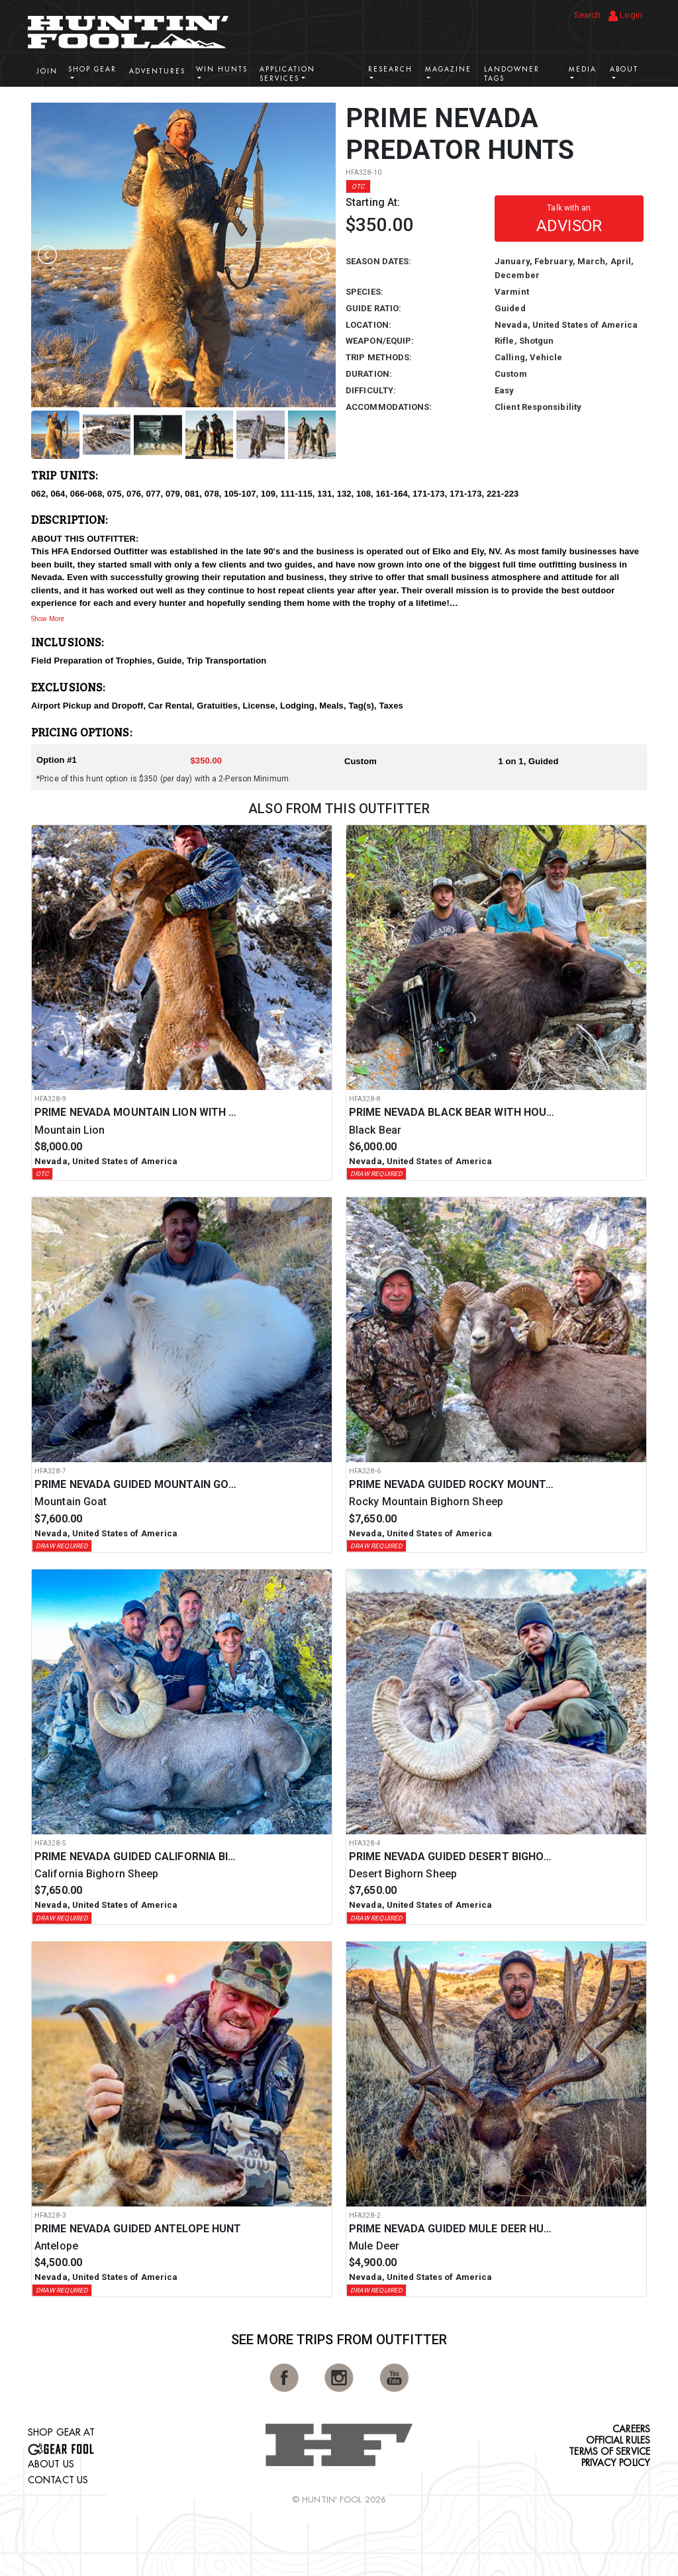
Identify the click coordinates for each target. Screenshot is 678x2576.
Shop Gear (92, 69)
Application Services (287, 74)
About (624, 69)
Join (47, 71)
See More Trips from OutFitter (339, 2340)
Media (583, 69)
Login (625, 15)
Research (390, 69)
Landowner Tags (512, 74)
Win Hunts (222, 69)
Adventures (157, 71)
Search (587, 15)
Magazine (448, 69)
